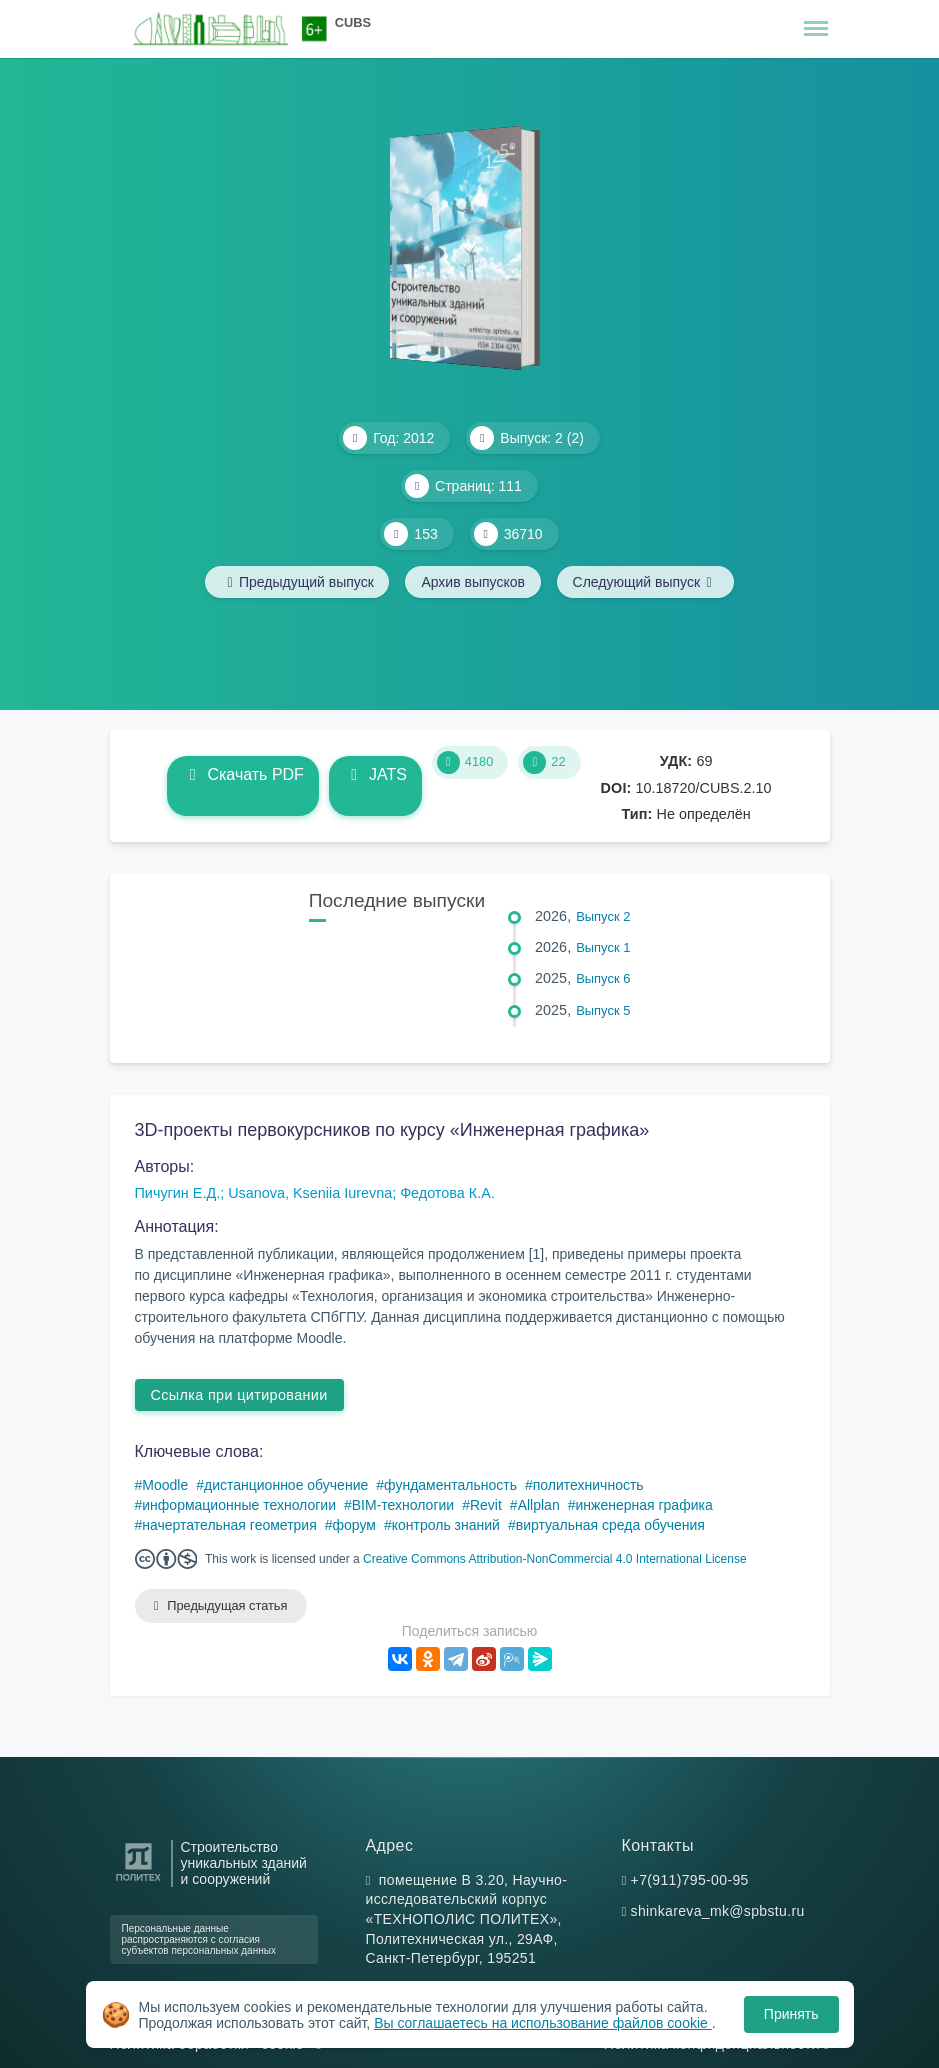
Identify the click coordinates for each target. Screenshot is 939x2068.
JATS (375, 774)
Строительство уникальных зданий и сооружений (244, 1863)
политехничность (588, 1485)
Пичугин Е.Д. (178, 1193)
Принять (791, 2014)
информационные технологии (239, 1505)
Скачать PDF (242, 774)
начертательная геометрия (229, 1525)
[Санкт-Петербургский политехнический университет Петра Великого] (138, 1881)
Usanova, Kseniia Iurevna (310, 1193)
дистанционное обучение (286, 1485)
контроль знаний (446, 1525)
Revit (486, 1505)
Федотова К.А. (447, 1193)
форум (354, 1525)
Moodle (165, 1485)
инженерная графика (643, 1505)
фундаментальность (450, 1485)
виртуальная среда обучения (610, 1525)
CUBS (353, 22)
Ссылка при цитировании (239, 1395)
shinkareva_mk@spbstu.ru (718, 1912)
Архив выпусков (473, 582)
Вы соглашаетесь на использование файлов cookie (543, 2023)
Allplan (539, 1505)
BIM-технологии (403, 1505)
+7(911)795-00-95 (690, 1880)
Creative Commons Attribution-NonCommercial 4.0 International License (555, 1559)
